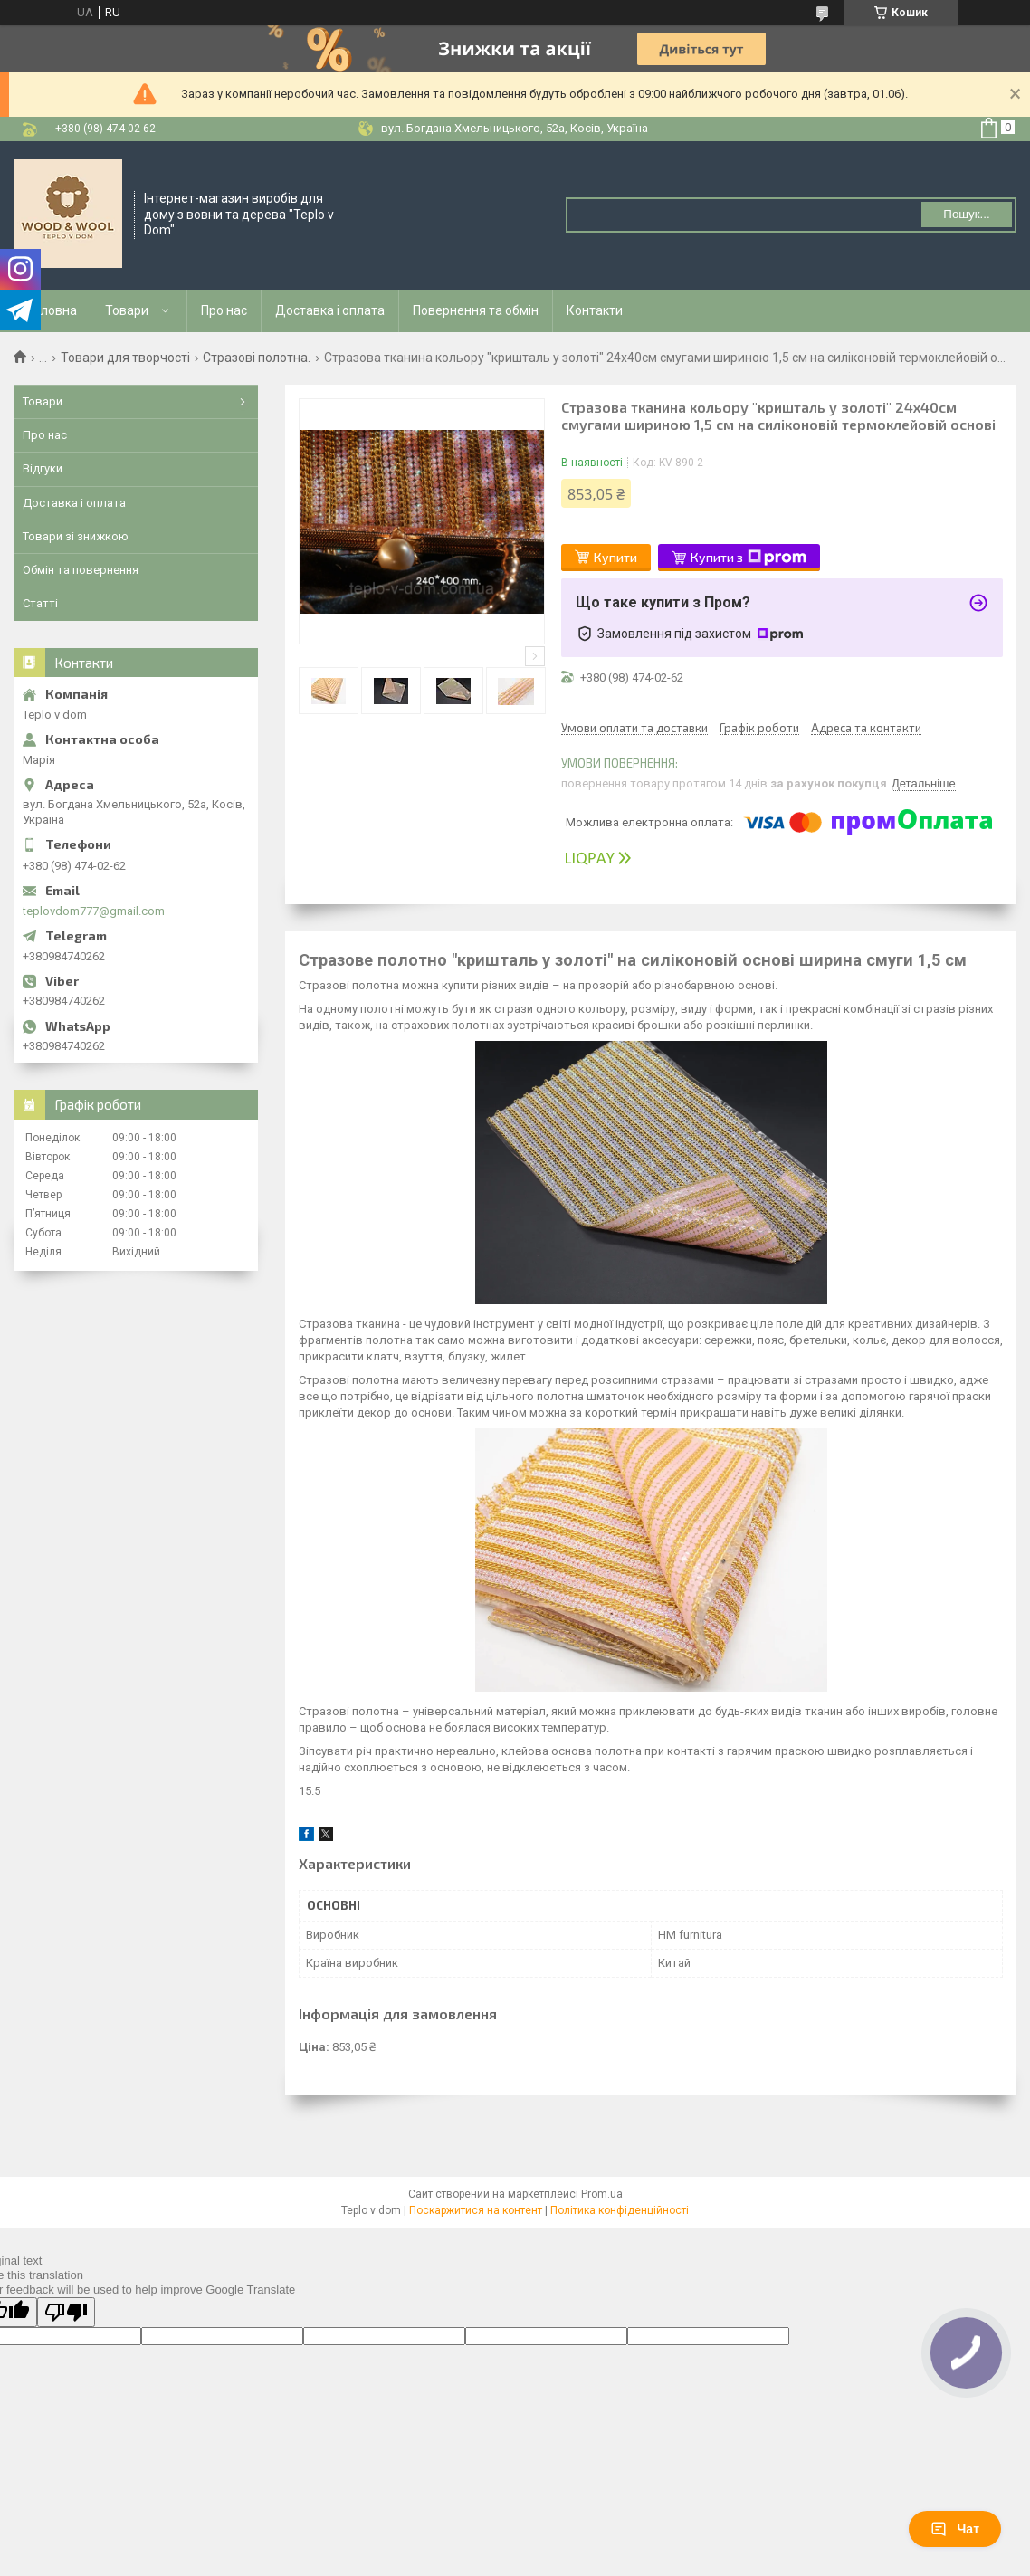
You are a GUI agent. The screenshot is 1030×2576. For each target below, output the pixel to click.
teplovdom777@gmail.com (94, 911)
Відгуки (42, 468)
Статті (40, 603)
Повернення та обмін (476, 310)
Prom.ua (602, 2194)
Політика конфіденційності (619, 2210)
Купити (615, 557)
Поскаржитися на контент (475, 2210)
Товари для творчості (125, 357)
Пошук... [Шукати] (966, 214)
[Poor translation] (66, 2312)
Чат (954, 2529)
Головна (52, 310)
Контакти (595, 310)
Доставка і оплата (330, 310)
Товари (126, 310)
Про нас (224, 310)
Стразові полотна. (256, 357)
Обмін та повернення (80, 570)
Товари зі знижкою (76, 536)
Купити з (748, 557)
